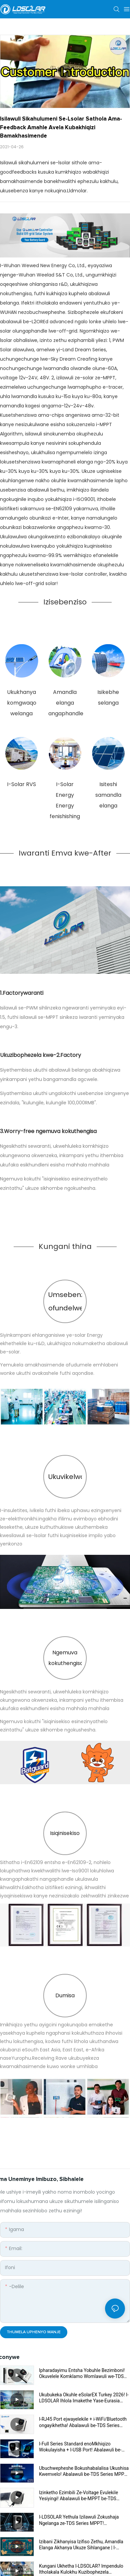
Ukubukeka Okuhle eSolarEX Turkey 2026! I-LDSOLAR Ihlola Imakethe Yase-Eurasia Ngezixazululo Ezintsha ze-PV (84, 2398)
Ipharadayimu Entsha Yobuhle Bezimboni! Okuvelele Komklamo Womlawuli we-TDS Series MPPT (82, 2373)
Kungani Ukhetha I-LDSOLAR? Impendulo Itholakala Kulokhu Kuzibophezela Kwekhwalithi (81, 2569)
